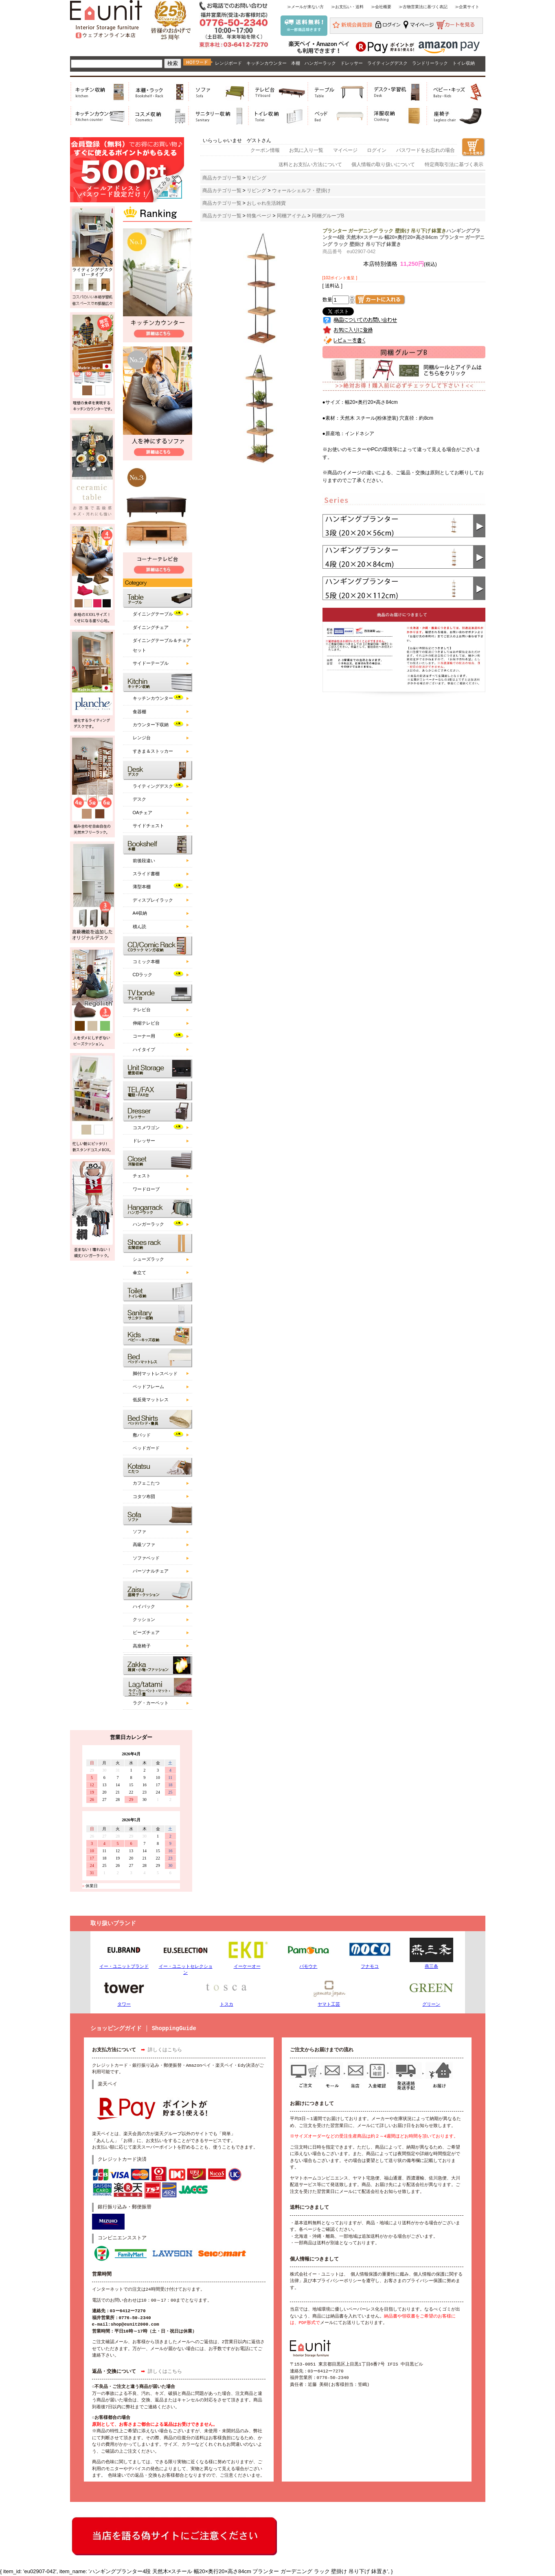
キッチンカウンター (266, 63)
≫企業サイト (467, 6)
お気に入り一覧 (306, 150)
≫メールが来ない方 (305, 6)
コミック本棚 (146, 961)
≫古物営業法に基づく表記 (423, 6)
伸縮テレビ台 (146, 1023)
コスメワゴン (146, 1127)
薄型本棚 (142, 886)
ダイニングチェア (151, 627)
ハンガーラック (320, 63)
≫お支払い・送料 (347, 6)
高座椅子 (142, 1645)
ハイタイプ (144, 1049)
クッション (144, 1619)
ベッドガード (146, 1448)
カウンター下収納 (151, 724)
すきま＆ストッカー (153, 751)
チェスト (142, 1175)
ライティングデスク (387, 63)
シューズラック (148, 1259)
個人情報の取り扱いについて (383, 164)
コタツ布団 (144, 1496)
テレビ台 (142, 1009)
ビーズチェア (146, 1632)
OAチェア (143, 812)
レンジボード (228, 63)
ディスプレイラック (153, 900)
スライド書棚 (146, 873)
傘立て (139, 1272)
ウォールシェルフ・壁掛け (301, 190)
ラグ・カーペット (151, 1702)
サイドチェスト (148, 825)
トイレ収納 (463, 63)
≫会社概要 (381, 6)
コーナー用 (144, 1036)
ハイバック (144, 1606)
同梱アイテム (291, 216)
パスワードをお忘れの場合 (425, 150)
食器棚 (139, 711)
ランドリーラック (430, 63)
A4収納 (140, 913)
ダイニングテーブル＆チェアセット (162, 645)
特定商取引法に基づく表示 (454, 164)
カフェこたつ (146, 1483)
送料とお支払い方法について (310, 164)
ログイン (376, 150)
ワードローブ (146, 1189)
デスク (139, 799)
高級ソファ (144, 1544)
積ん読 (139, 926)
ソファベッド (146, 1557)
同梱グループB (328, 216)
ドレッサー (351, 63)
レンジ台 (142, 737)
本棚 (295, 63)
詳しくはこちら (165, 2050)
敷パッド (142, 1435)
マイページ (345, 150)
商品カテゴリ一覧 (221, 178)
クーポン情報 (265, 150)
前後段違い (144, 860)
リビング (256, 178)
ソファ (139, 1531)
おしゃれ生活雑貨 (266, 203)
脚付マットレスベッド (155, 1373)
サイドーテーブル (151, 663)
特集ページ (259, 216)
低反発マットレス (151, 1399)
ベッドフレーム (148, 1386)
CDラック (143, 974)
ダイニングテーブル (153, 613)
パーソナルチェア (151, 1570)
